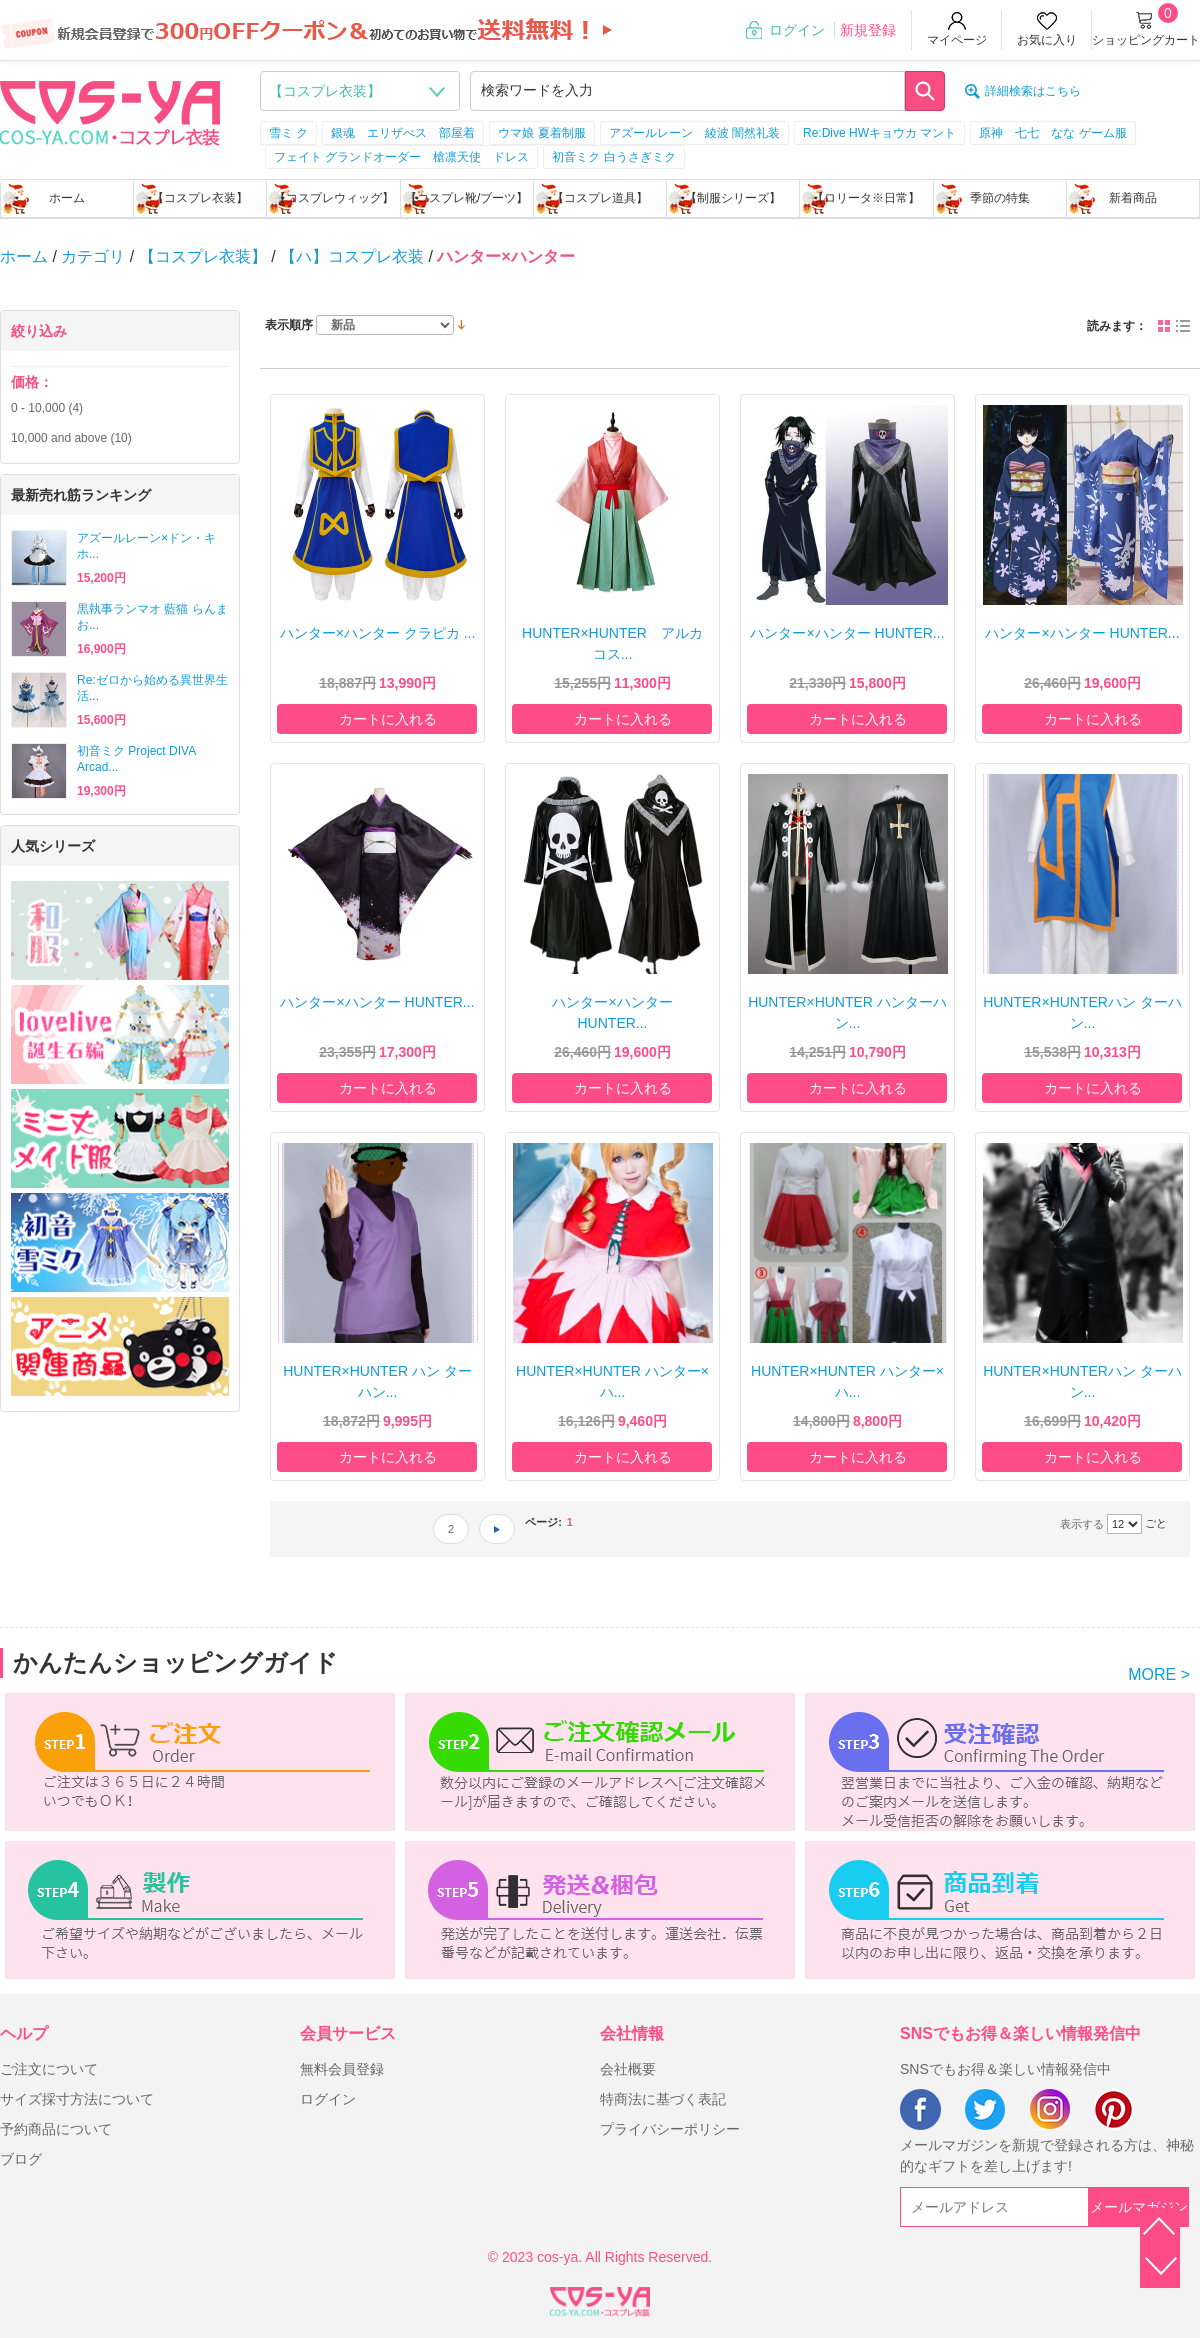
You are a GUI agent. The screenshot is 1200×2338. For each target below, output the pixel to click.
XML (600, 2298)
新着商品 (1133, 198)
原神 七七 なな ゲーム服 (1052, 133)
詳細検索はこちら (1033, 91)
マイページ (957, 40)
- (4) (47, 408)
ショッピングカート (1146, 40)
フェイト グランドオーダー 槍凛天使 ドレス (401, 157)
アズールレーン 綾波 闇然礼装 (694, 133)
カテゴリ (93, 256)
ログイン (797, 30)
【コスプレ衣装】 (200, 198)
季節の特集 (1000, 198)
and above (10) (71, 438)
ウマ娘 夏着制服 (541, 133)
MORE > (1159, 1674)
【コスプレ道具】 (600, 198)
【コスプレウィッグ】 (334, 198)
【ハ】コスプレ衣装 (352, 256)
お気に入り (1047, 40)
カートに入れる (388, 719)
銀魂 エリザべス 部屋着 (403, 133)
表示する (1082, 1524)
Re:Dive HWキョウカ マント (879, 133)
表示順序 (289, 325)
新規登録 (868, 30)
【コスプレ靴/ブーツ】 (466, 198)
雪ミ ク (288, 133)
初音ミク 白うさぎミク (613, 157)
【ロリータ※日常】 (866, 198)
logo (110, 111)
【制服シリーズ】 (733, 198)
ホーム (67, 198)
